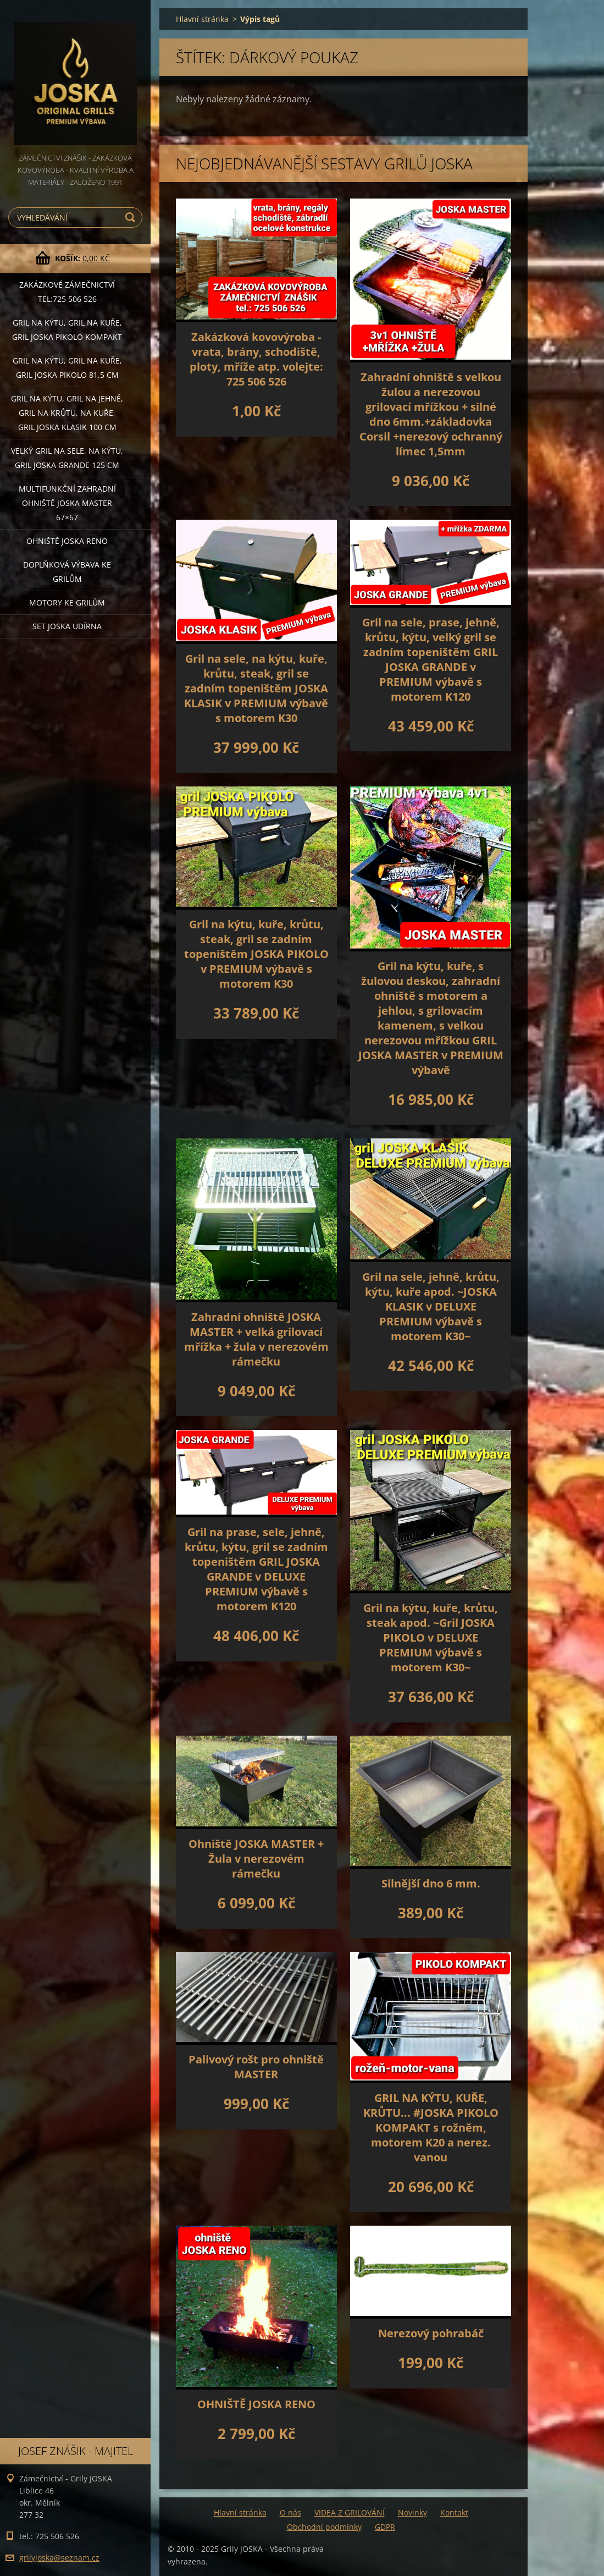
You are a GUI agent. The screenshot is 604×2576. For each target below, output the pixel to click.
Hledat (132, 217)
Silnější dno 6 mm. (430, 1883)
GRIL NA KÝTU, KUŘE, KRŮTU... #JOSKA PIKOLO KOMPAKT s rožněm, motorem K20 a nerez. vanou (430, 2127)
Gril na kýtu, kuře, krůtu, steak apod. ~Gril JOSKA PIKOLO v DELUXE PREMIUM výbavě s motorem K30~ (430, 1637)
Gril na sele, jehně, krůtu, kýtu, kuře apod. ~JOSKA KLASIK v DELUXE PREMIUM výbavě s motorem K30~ (431, 1306)
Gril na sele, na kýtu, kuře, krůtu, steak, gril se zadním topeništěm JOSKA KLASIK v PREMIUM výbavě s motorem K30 (256, 688)
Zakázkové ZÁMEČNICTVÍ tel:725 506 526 (67, 291)
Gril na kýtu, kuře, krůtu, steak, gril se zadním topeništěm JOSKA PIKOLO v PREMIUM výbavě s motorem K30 (256, 954)
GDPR (385, 2527)
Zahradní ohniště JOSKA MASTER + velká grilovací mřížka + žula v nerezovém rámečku (256, 1339)
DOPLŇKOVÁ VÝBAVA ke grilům (67, 571)
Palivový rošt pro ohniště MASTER (256, 2067)
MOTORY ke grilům (67, 602)
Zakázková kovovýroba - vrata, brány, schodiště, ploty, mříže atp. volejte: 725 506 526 (256, 359)
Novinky (412, 2512)
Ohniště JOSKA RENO (67, 541)
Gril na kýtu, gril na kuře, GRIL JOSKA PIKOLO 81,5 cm (67, 367)
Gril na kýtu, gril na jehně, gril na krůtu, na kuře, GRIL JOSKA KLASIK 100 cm (67, 412)
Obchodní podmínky (324, 2527)
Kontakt (454, 2512)
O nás (290, 2512)
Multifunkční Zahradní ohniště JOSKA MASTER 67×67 (67, 502)
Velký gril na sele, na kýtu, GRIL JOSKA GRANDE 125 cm (67, 457)
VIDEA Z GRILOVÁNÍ (349, 2512)
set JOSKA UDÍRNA (67, 626)
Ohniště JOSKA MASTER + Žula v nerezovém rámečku (256, 1858)
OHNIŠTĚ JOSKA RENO (256, 2404)
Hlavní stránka (202, 19)
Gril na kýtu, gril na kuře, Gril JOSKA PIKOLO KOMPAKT (67, 329)
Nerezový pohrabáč (431, 2333)
